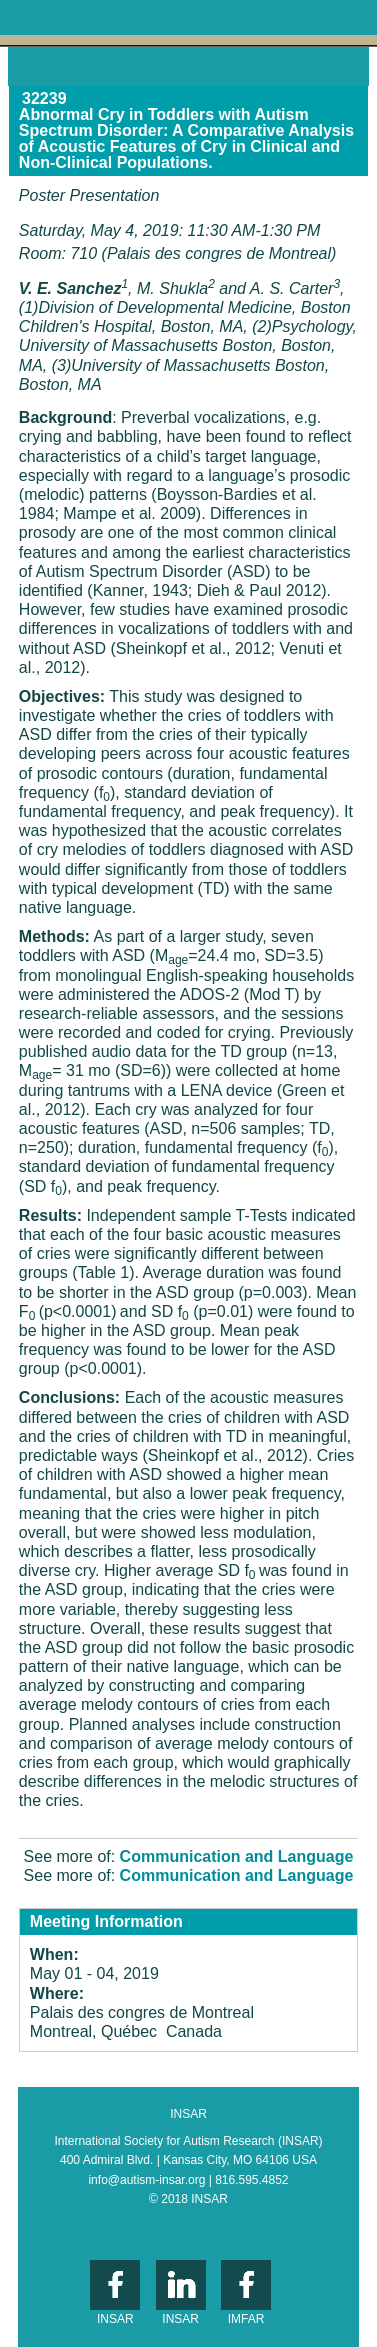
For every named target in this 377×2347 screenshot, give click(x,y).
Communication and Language (237, 1856)
